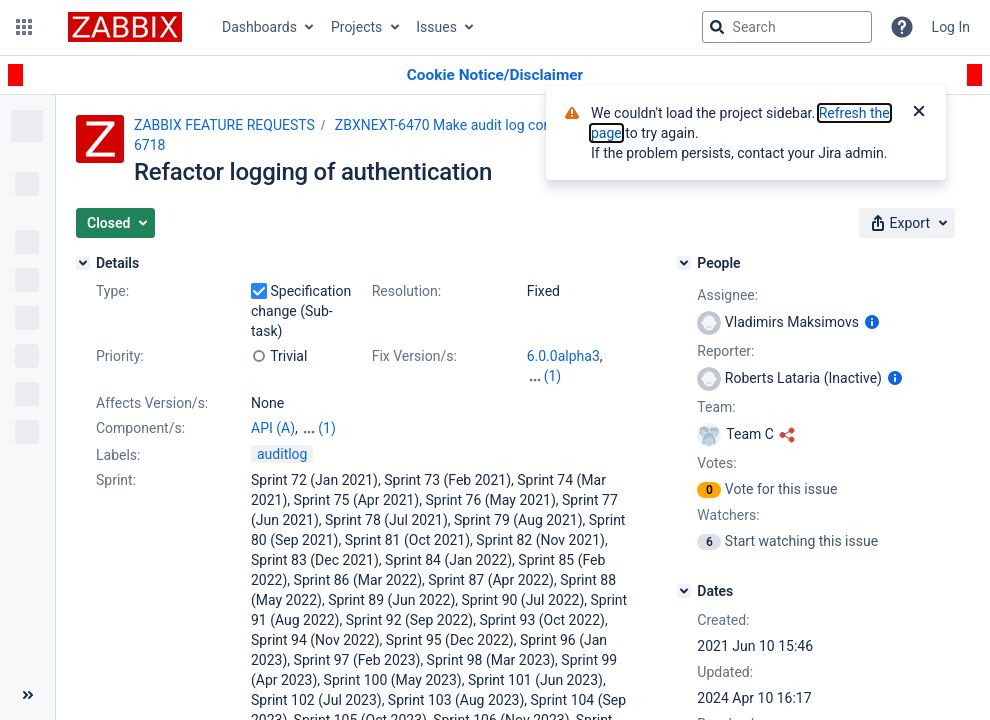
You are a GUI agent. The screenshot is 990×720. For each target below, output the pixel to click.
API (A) (273, 428)
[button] (24, 27)
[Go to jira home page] (125, 27)
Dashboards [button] (259, 27)
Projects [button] (356, 27)
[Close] (919, 113)
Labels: (118, 455)
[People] (684, 263)
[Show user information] (872, 322)
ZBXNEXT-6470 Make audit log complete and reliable (498, 125)
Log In (951, 27)
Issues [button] (436, 27)
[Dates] (684, 591)
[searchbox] (787, 27)
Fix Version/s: (414, 356)
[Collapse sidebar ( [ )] (27, 695)
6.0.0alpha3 (563, 356)
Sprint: (116, 480)
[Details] (83, 263)
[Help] (902, 27)
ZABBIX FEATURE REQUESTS (224, 125)
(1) (553, 376)
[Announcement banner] (495, 75)
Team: (716, 407)
